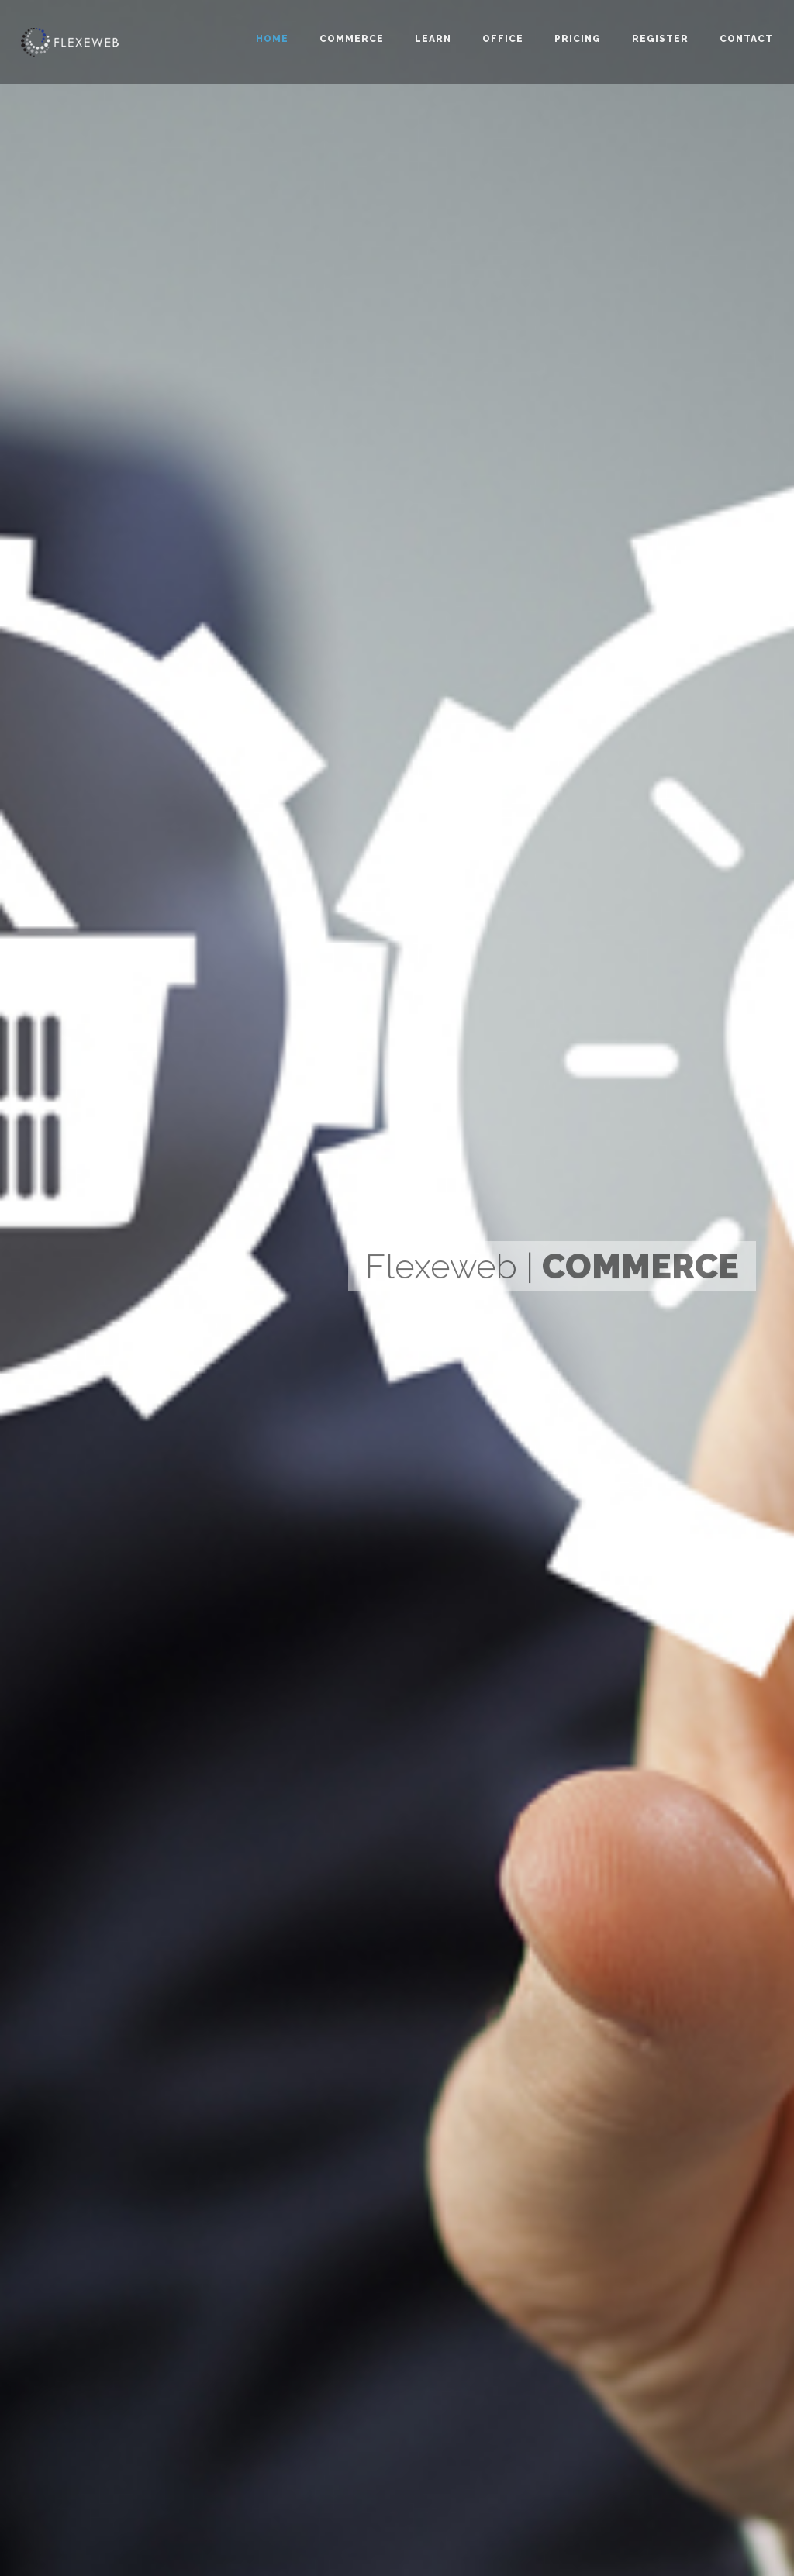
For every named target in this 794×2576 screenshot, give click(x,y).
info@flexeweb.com (108, 2419)
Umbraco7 (331, 2314)
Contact (746, 38)
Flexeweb (330, 2245)
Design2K (77, 2364)
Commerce (351, 38)
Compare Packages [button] (139, 1495)
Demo (467, 2279)
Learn (433, 38)
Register (660, 38)
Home (272, 38)
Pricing (577, 38)
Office (502, 38)
